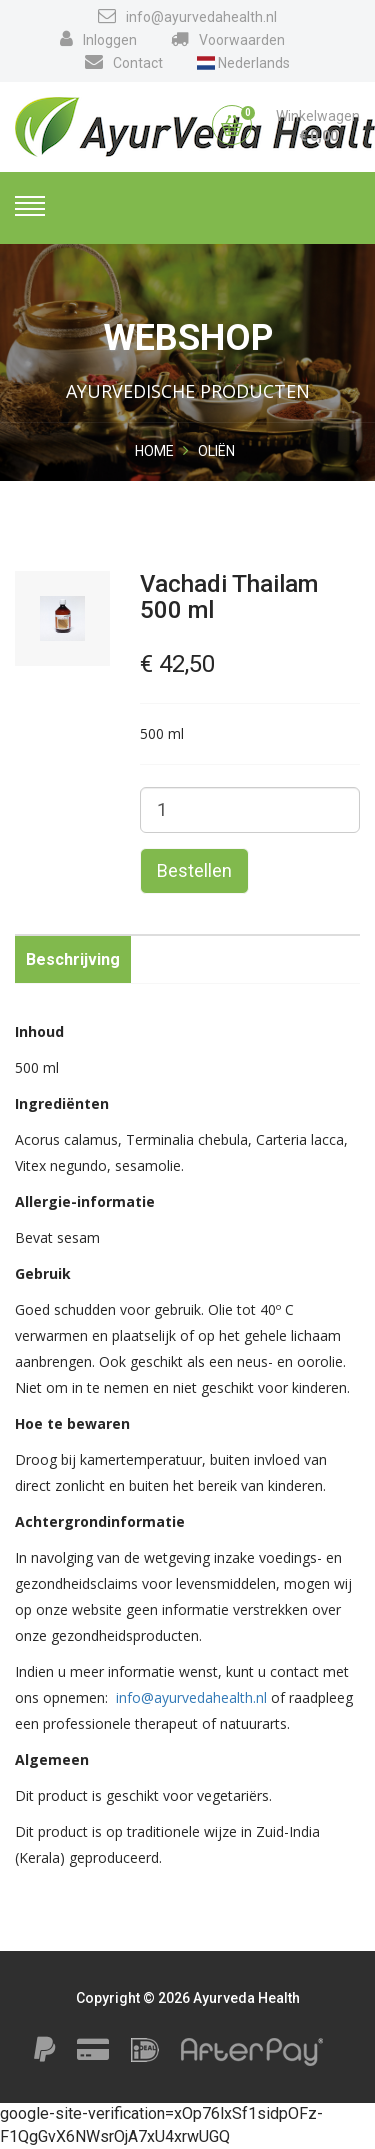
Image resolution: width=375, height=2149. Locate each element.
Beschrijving (73, 959)
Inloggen (98, 39)
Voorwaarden (228, 39)
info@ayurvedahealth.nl (187, 16)
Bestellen (194, 870)
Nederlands (244, 63)
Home (154, 451)
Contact (124, 62)
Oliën (216, 451)
